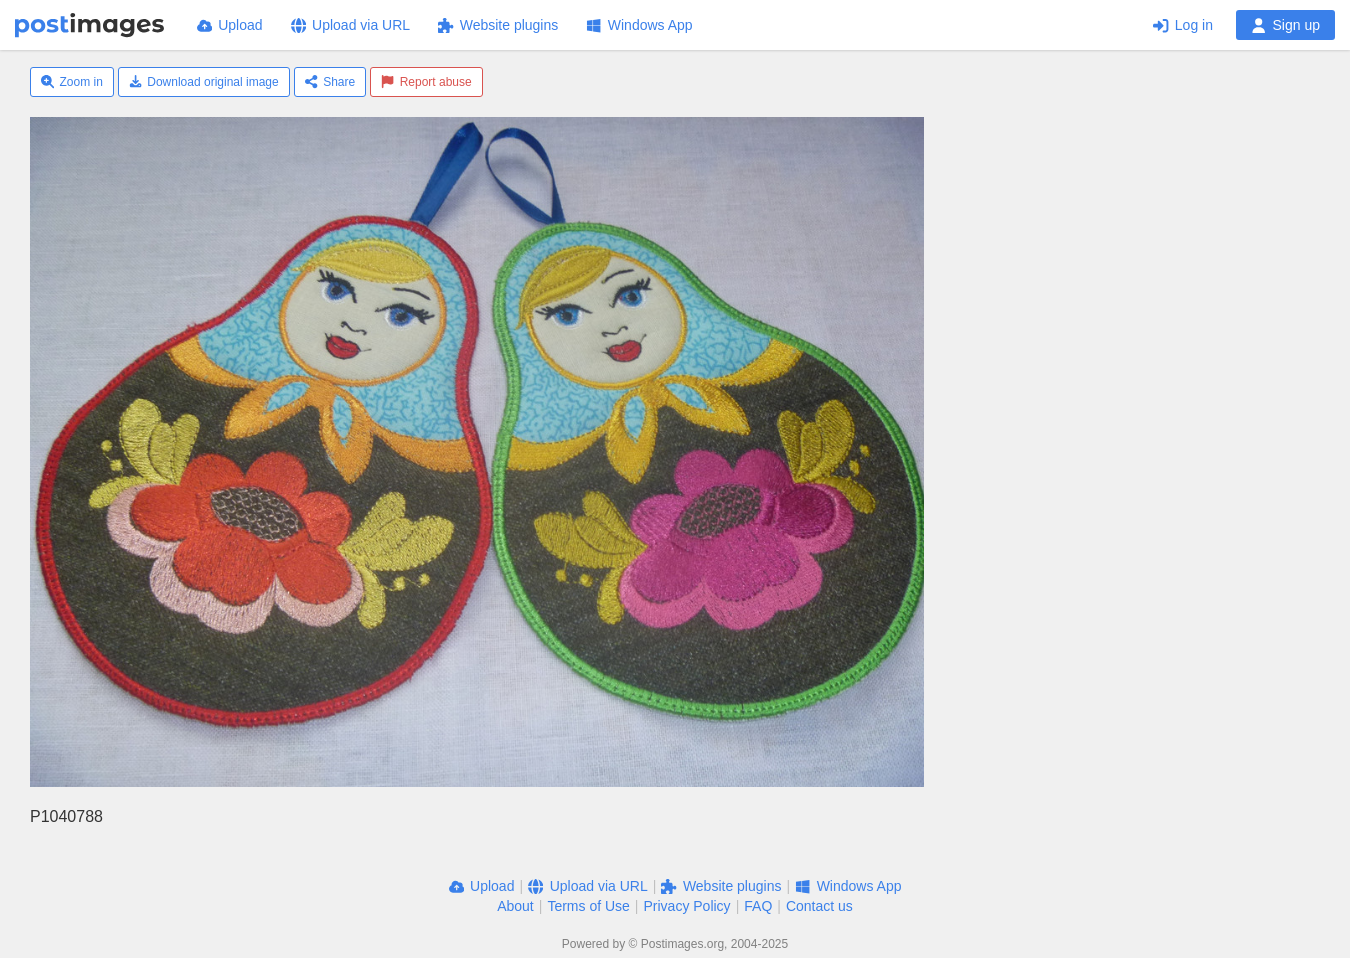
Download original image (204, 82)
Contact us (819, 906)
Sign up (1285, 25)
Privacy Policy (686, 906)
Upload (230, 25)
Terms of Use (588, 906)
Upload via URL (351, 25)
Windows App (639, 25)
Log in (1183, 25)
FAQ (758, 906)
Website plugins (498, 25)
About (515, 906)
